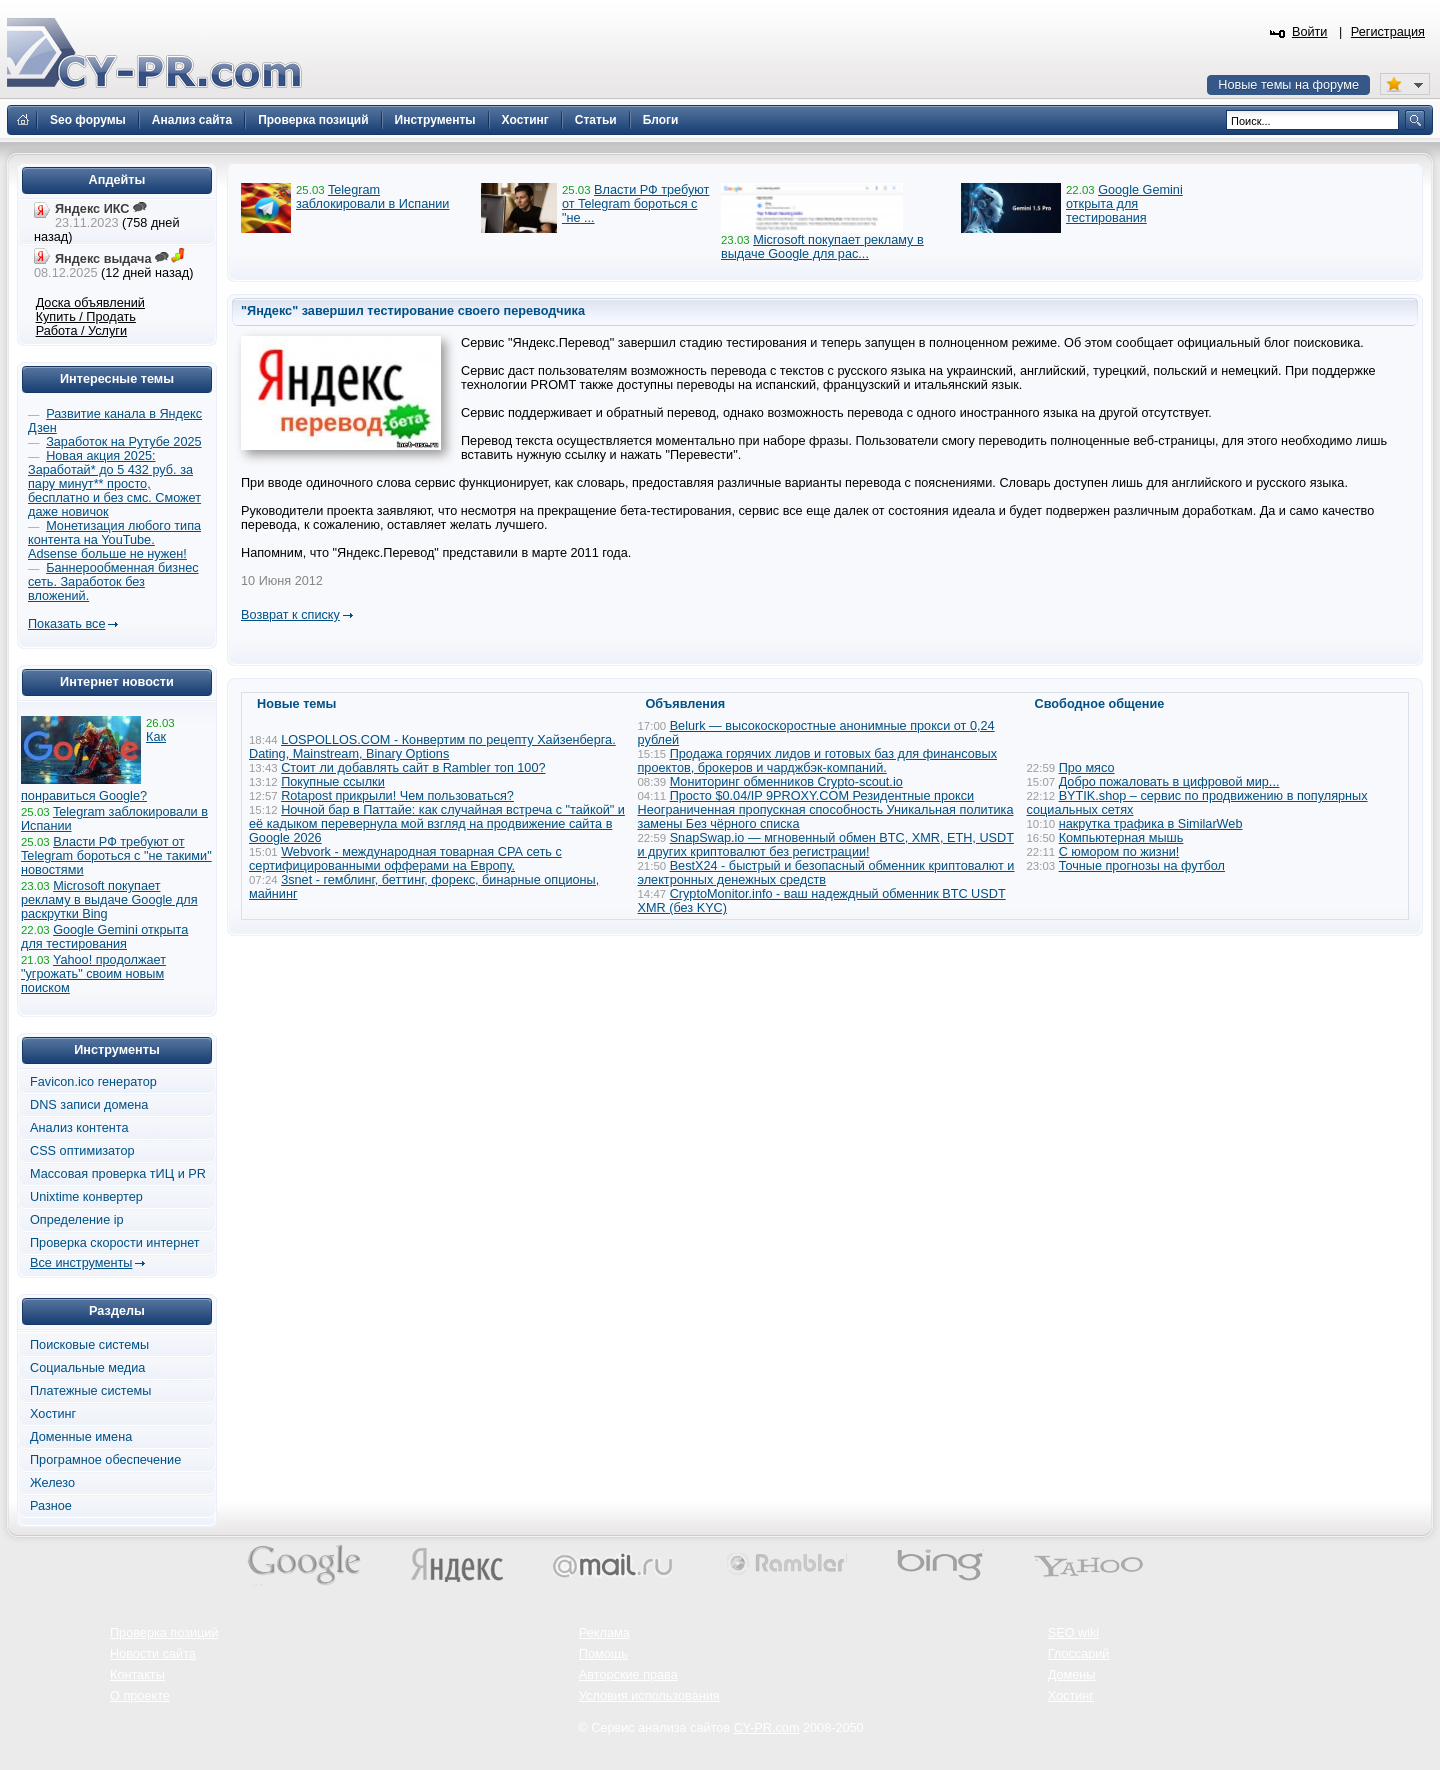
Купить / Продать (86, 317)
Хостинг (53, 1414)
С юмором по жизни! (1119, 852)
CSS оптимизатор (82, 1151)
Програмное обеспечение (105, 1460)
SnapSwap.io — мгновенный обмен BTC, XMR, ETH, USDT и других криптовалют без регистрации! (826, 845)
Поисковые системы (89, 1345)
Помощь (603, 1654)
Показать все (66, 624)
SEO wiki (1073, 1633)
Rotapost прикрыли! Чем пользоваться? (397, 796)
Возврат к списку (290, 615)
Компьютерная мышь (1121, 838)
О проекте (140, 1696)
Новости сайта (153, 1654)
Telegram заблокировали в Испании (372, 197)
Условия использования (649, 1696)
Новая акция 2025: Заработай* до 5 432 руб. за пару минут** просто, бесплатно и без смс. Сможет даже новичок (114, 484)
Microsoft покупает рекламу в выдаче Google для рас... (822, 247)
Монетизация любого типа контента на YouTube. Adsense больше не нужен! (114, 540)
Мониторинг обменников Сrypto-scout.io (786, 782)
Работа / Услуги (81, 331)
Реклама (604, 1633)
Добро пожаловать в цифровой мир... (1169, 782)
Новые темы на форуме (1288, 85)
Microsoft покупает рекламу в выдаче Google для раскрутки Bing (109, 900)
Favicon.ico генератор (93, 1082)
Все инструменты (81, 1263)
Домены (1072, 1675)
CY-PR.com (767, 1728)
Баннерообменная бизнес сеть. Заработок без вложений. (113, 582)
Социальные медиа (87, 1368)
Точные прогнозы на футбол (1142, 866)
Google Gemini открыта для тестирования (1124, 204)
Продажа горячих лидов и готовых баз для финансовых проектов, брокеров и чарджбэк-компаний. (818, 761)
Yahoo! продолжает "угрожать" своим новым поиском (93, 974)
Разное (51, 1506)
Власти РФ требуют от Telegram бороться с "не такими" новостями (116, 856)
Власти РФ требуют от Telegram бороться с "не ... (635, 204)
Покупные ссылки (333, 782)
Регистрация (1388, 32)
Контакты (137, 1675)
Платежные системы (90, 1391)
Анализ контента (79, 1128)
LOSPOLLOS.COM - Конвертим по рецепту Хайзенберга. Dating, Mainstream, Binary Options (432, 747)
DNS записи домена (89, 1105)
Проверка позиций (164, 1633)
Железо (52, 1483)
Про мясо (1087, 768)
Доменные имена (81, 1437)
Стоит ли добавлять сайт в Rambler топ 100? (413, 768)
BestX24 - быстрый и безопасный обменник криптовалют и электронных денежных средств (826, 873)
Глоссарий (1079, 1654)
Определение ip (77, 1220)
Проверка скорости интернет (115, 1243)
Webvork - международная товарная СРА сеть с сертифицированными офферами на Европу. (405, 859)
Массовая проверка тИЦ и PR (118, 1174)
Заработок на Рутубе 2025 (123, 442)
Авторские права (628, 1675)
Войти (1310, 32)
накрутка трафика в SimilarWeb (1151, 824)
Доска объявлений (90, 303)
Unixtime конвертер (86, 1197)
